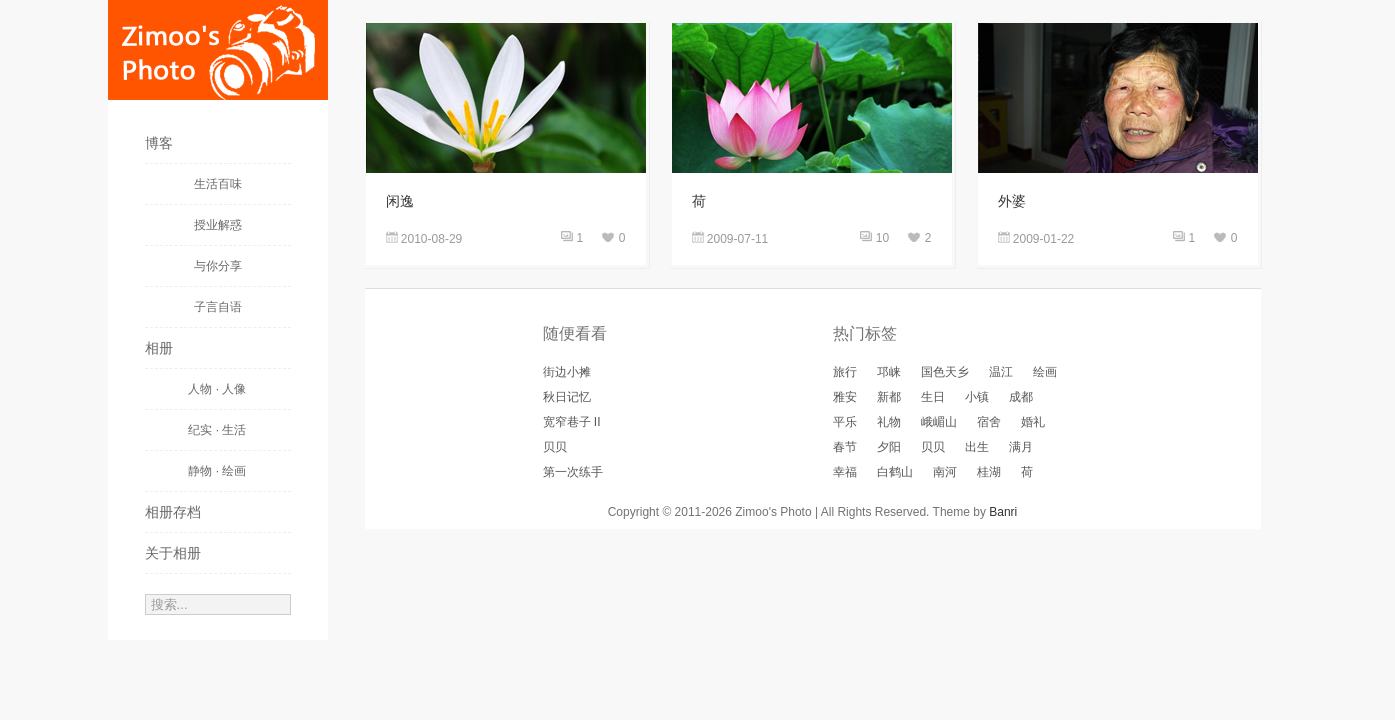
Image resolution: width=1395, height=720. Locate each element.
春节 (845, 447)
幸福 (845, 472)
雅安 (845, 397)
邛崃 (889, 372)
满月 (1021, 447)
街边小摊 (567, 372)
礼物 (889, 422)
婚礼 (1033, 422)
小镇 (977, 397)
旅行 (845, 372)
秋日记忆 (567, 397)
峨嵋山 (939, 422)
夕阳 (889, 447)
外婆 (1012, 201)
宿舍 (989, 422)
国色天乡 (945, 372)
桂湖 (989, 472)
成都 (1021, 397)
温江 (1001, 372)
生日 (933, 397)
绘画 (1045, 372)
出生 (977, 447)
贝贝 (555, 447)
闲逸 (400, 201)
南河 (945, 472)
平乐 (845, 422)
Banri (1003, 512)
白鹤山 (895, 472)
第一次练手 (573, 472)
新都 (889, 397)
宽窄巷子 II (572, 422)
